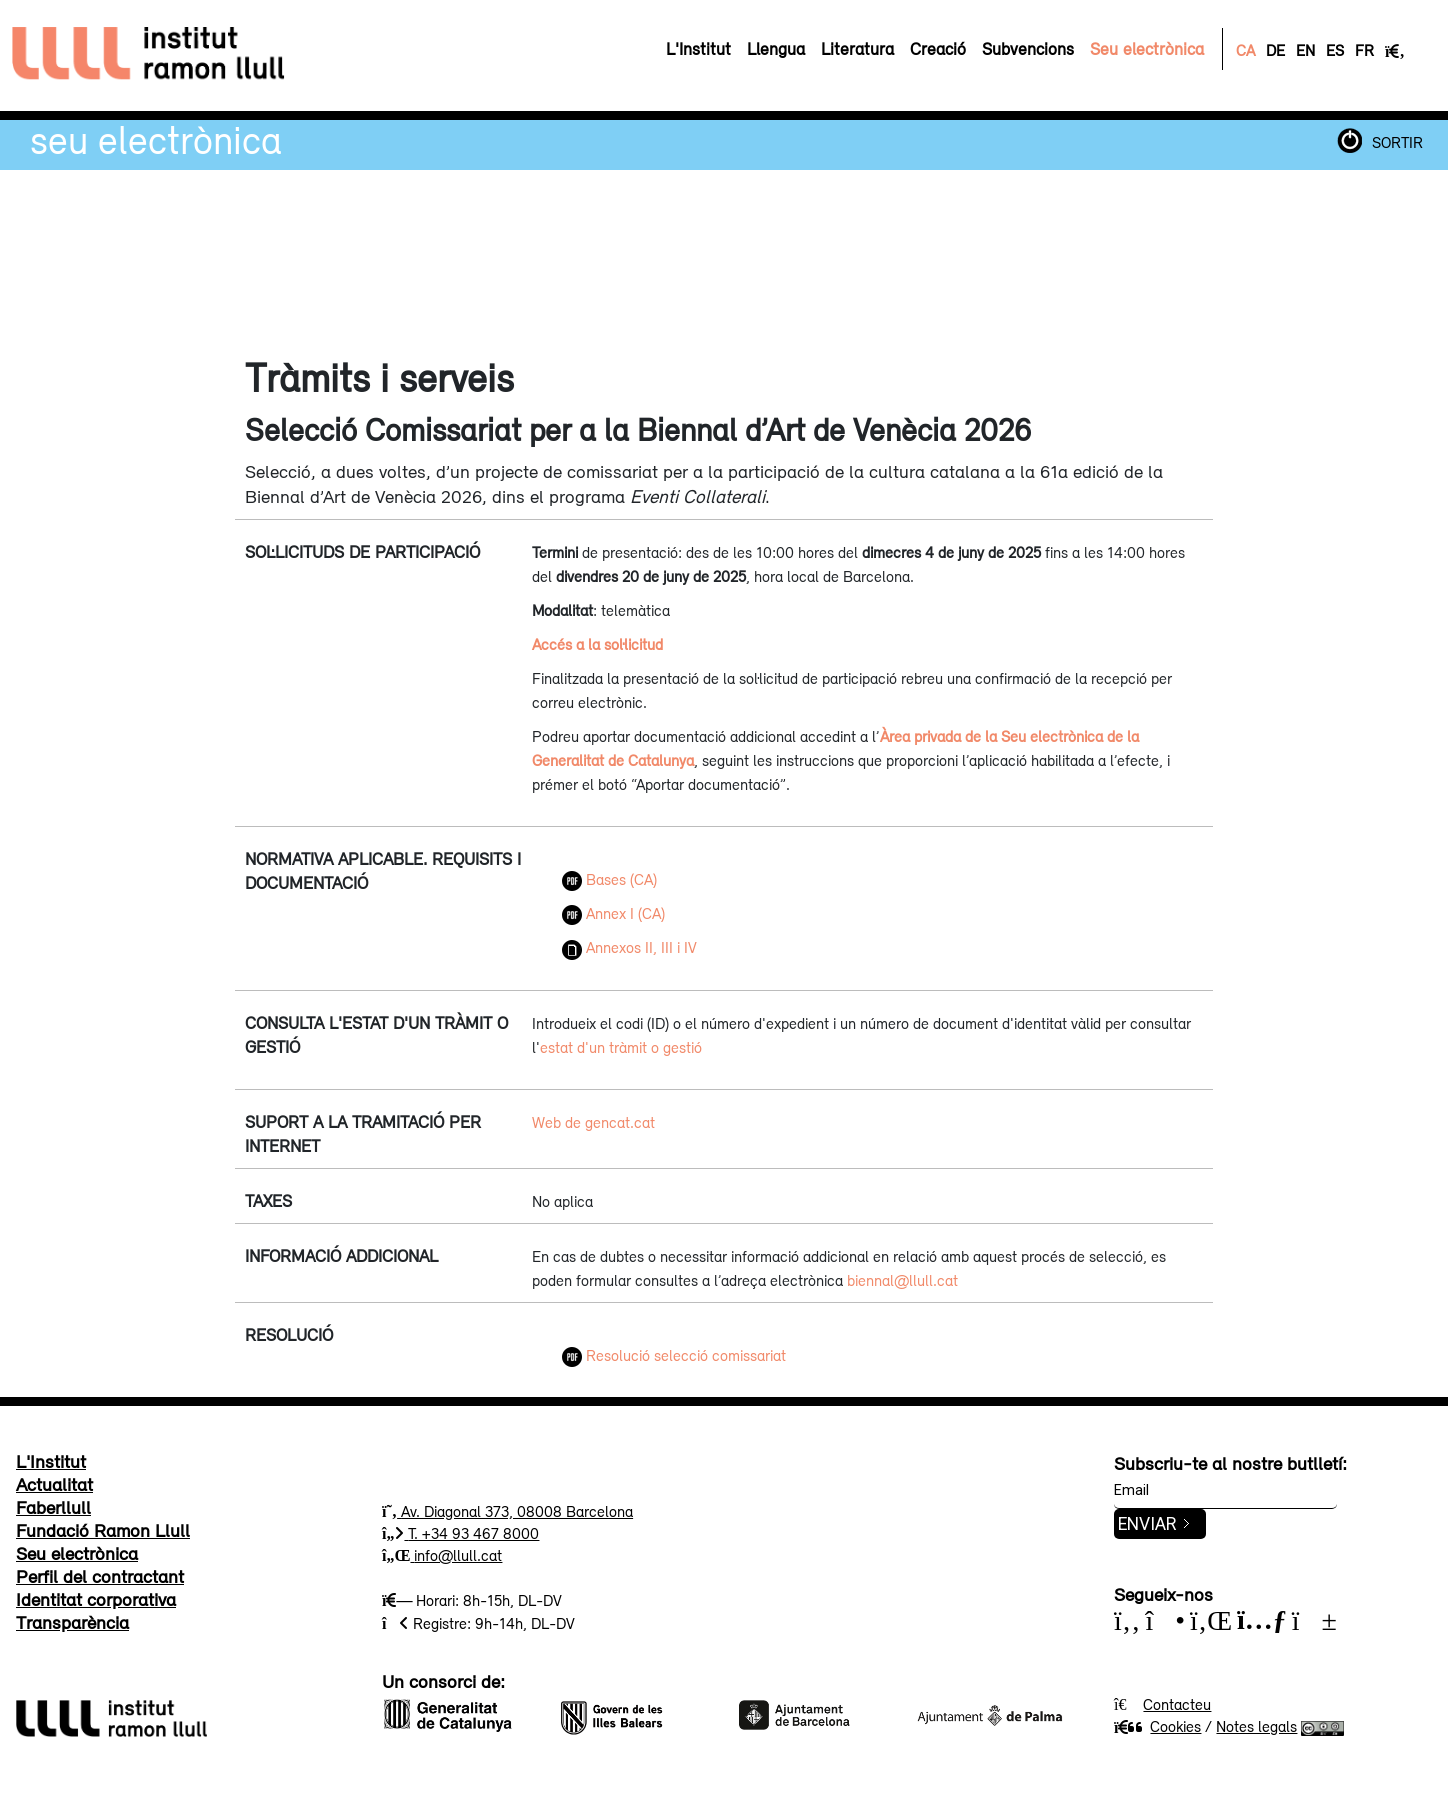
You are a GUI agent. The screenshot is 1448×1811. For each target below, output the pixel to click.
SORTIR (1397, 142)
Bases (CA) (609, 879)
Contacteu (1177, 1704)
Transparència (72, 1622)
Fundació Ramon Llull (103, 1530)
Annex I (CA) (613, 913)
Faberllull (53, 1507)
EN (1305, 50)
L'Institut (51, 1461)
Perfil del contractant (100, 1576)
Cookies (1157, 1726)
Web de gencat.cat (593, 1122)
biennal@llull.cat (902, 1280)
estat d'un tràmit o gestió (621, 1047)
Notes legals (1256, 1726)
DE (1275, 50)
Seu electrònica (156, 139)
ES (1335, 50)
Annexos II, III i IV (629, 947)
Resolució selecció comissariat (674, 1355)
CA (1245, 50)
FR (1364, 50)
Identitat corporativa (96, 1599)
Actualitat (54, 1484)
